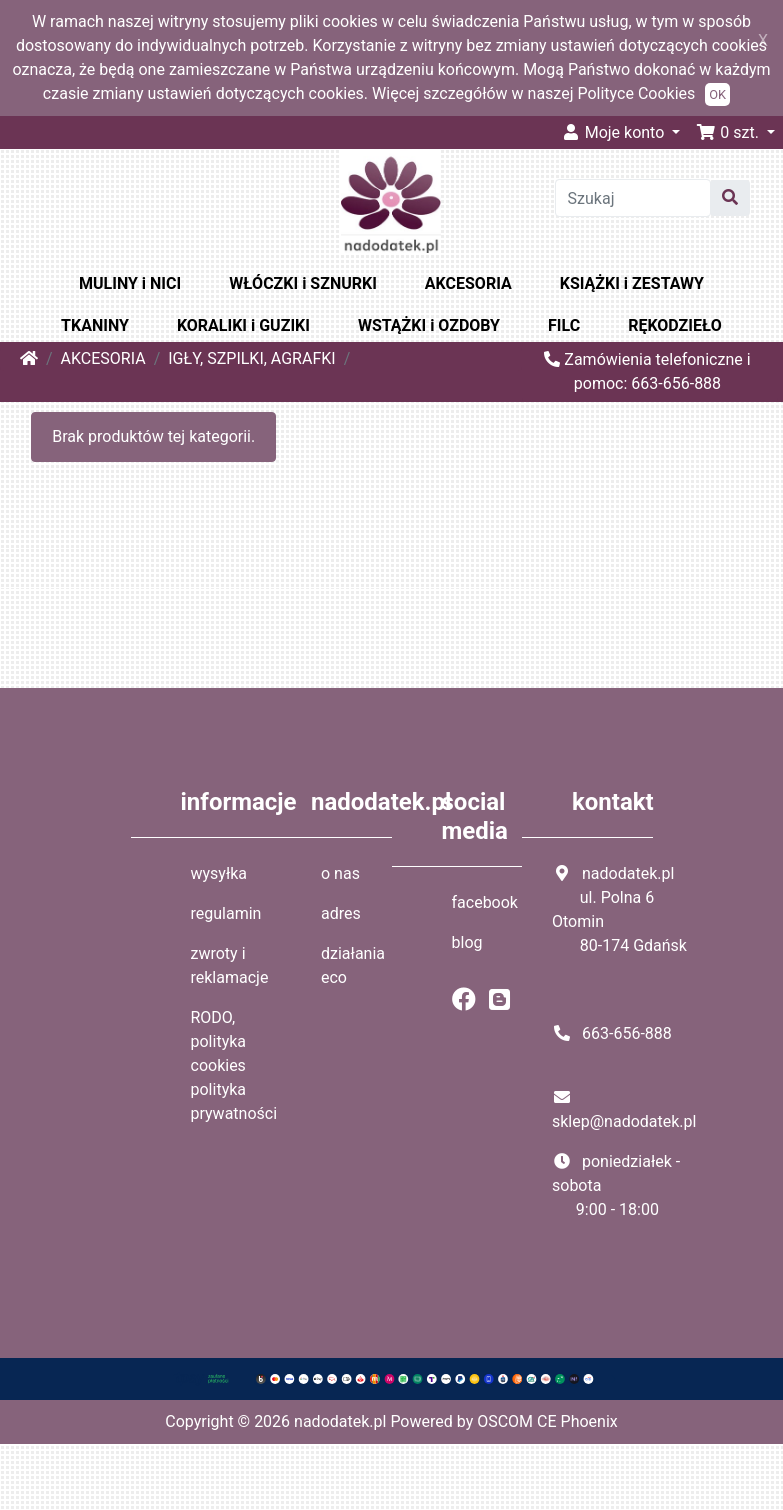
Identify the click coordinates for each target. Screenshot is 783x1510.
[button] (735, 132)
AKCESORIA (468, 283)
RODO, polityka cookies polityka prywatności (234, 1065)
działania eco (353, 965)
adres (341, 913)
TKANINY (95, 325)
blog (467, 942)
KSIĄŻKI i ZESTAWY (632, 283)
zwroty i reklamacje (230, 965)
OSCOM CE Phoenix (547, 1421)
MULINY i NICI (130, 283)
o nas (340, 873)
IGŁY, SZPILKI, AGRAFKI (251, 358)
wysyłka (219, 873)
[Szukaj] (633, 198)
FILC (564, 325)
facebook (485, 902)
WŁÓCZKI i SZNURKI (303, 283)
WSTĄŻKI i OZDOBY (429, 325)
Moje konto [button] (615, 132)
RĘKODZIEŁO (675, 325)
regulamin (226, 913)
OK (717, 94)
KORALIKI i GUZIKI (243, 325)
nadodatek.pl (340, 1421)
